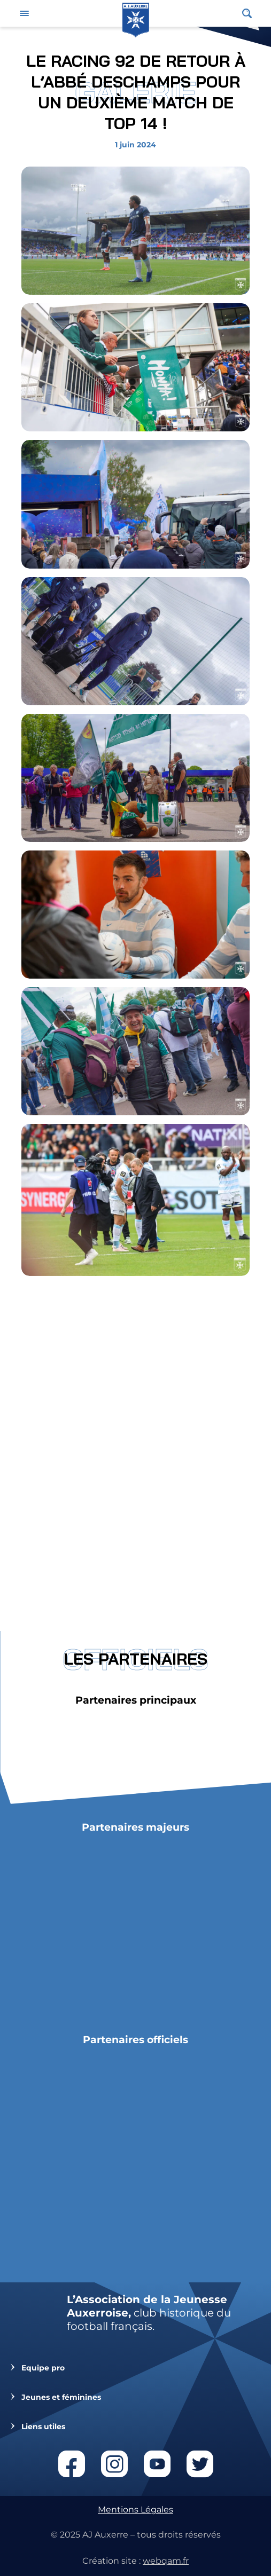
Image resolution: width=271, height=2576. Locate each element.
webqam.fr (166, 2561)
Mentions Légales (135, 2509)
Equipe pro (43, 2368)
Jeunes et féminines (61, 2397)
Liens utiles (43, 2426)
